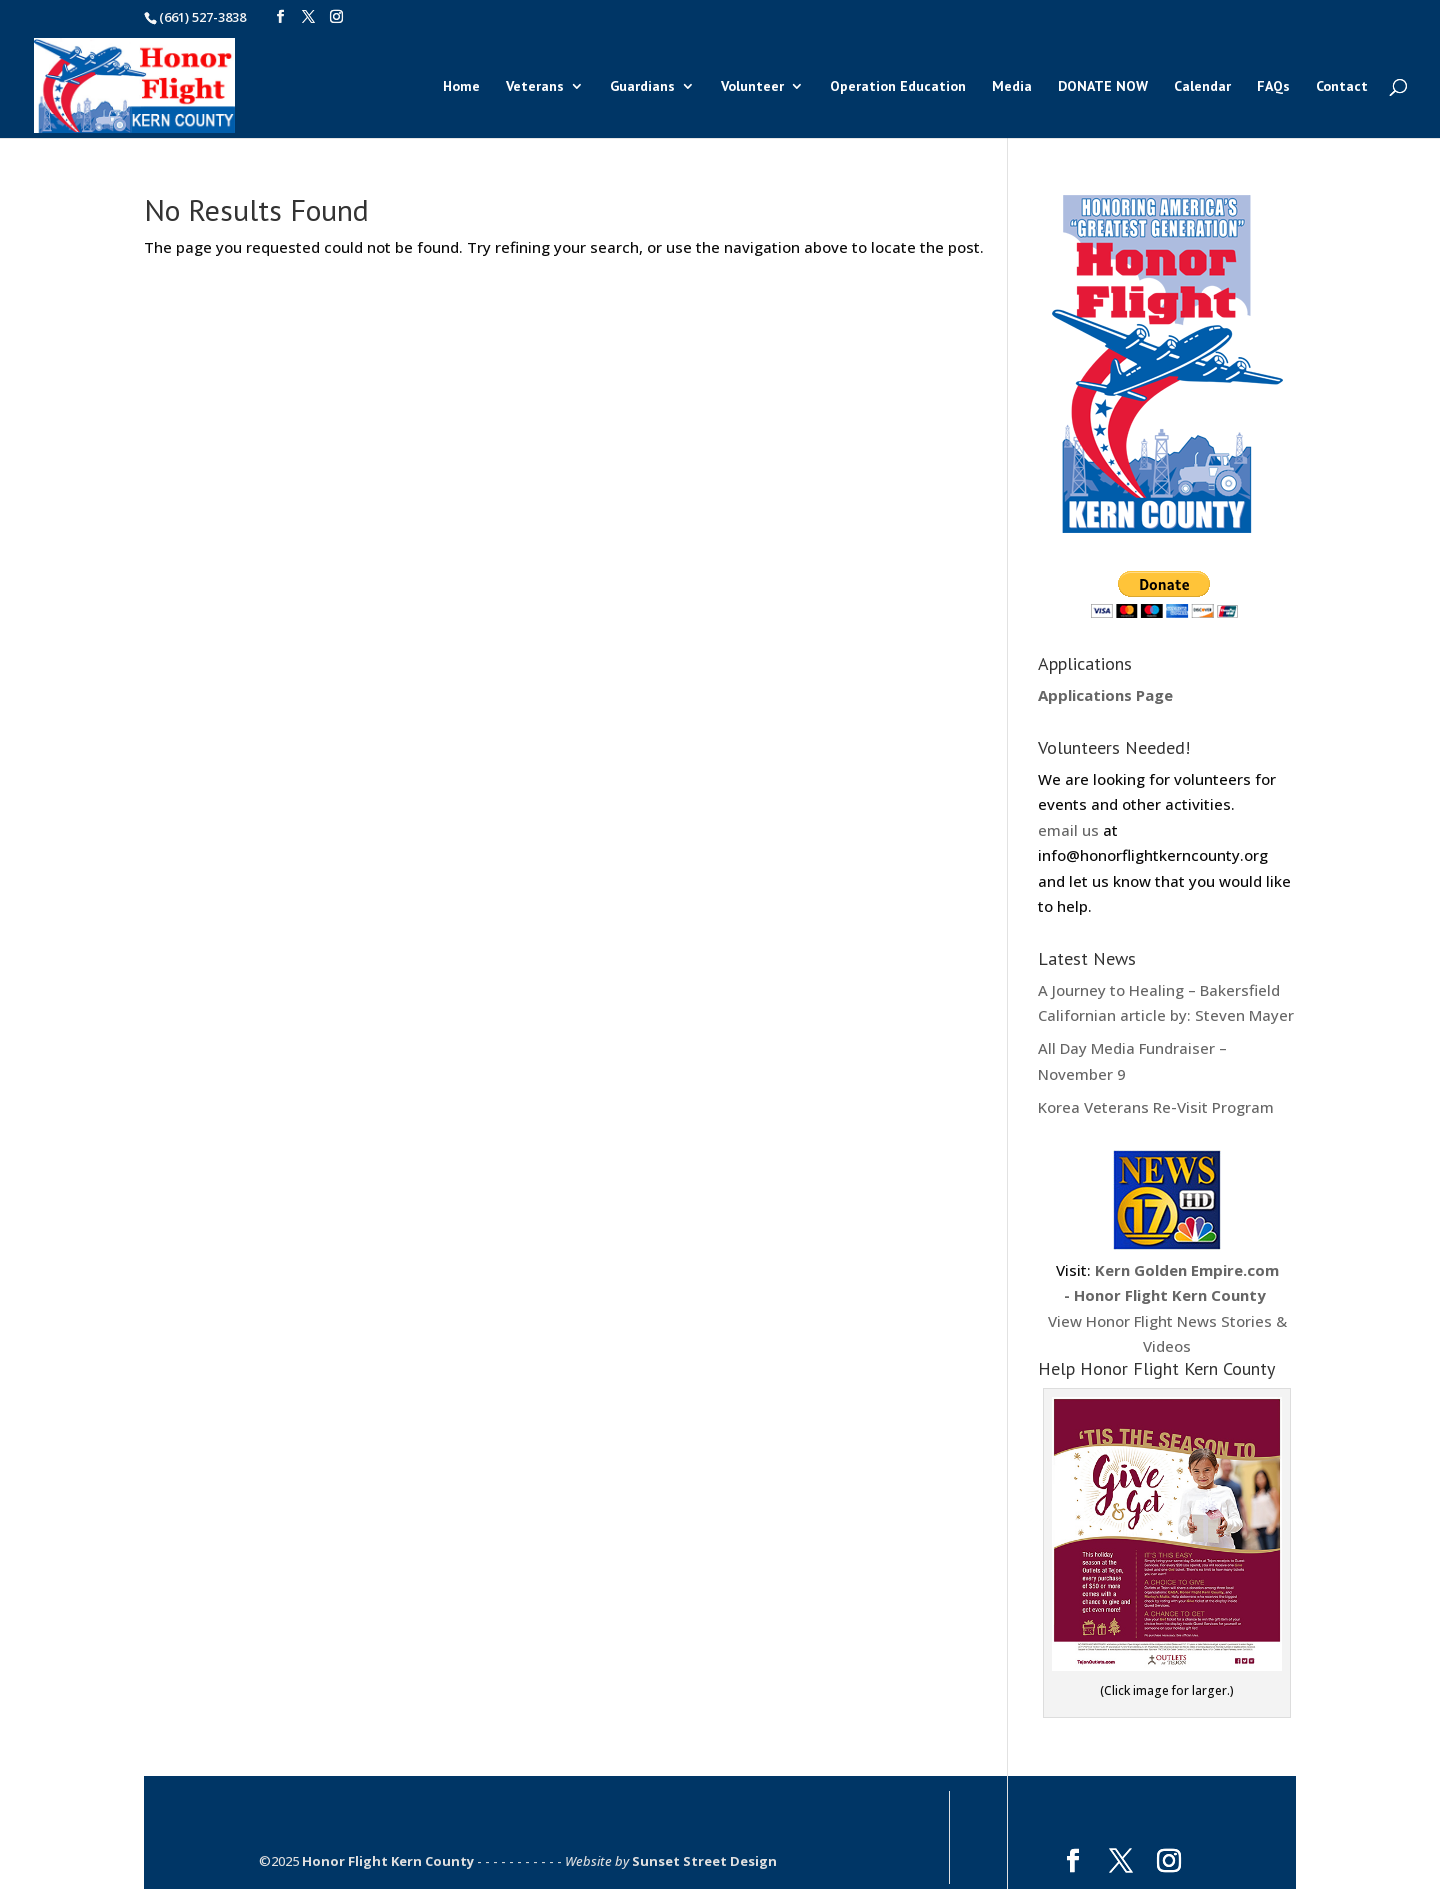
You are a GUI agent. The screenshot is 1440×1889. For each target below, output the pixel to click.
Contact (1342, 87)
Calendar (1202, 87)
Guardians (642, 87)
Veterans (535, 87)
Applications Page (1105, 695)
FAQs (1273, 87)
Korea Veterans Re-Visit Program (1156, 1107)
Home (461, 87)
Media (1012, 87)
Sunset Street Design (704, 1861)
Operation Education (898, 87)
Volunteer (752, 87)
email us (1068, 830)
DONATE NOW (1103, 87)
